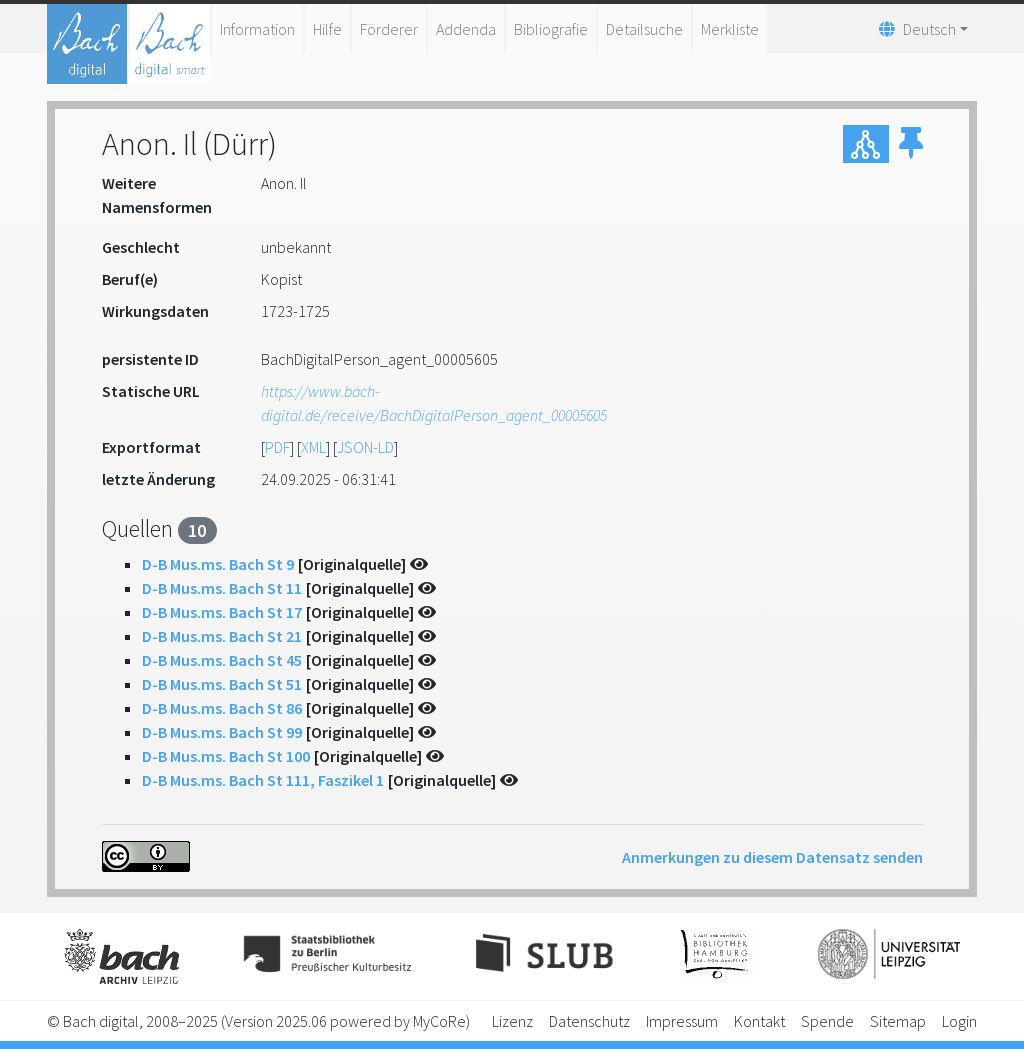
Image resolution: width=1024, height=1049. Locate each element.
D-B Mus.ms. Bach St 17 (222, 612)
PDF (277, 447)
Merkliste (730, 29)
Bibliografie (551, 29)
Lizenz (512, 1021)
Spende (827, 1021)
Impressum (682, 1021)
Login (959, 1021)
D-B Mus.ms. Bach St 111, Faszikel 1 (263, 780)
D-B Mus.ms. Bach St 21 (222, 636)
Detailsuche (644, 29)
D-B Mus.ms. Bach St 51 (222, 684)
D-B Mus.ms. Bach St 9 (218, 564)
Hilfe (327, 29)
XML (313, 447)
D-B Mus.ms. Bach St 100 (226, 756)
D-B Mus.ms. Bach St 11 (222, 588)
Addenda (466, 29)
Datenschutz (589, 1021)
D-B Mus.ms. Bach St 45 (222, 660)
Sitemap (898, 1021)
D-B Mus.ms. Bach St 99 (222, 732)
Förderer (389, 29)
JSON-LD (365, 447)
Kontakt (759, 1021)
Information (257, 29)
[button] (911, 144)
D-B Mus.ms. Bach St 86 (222, 708)
